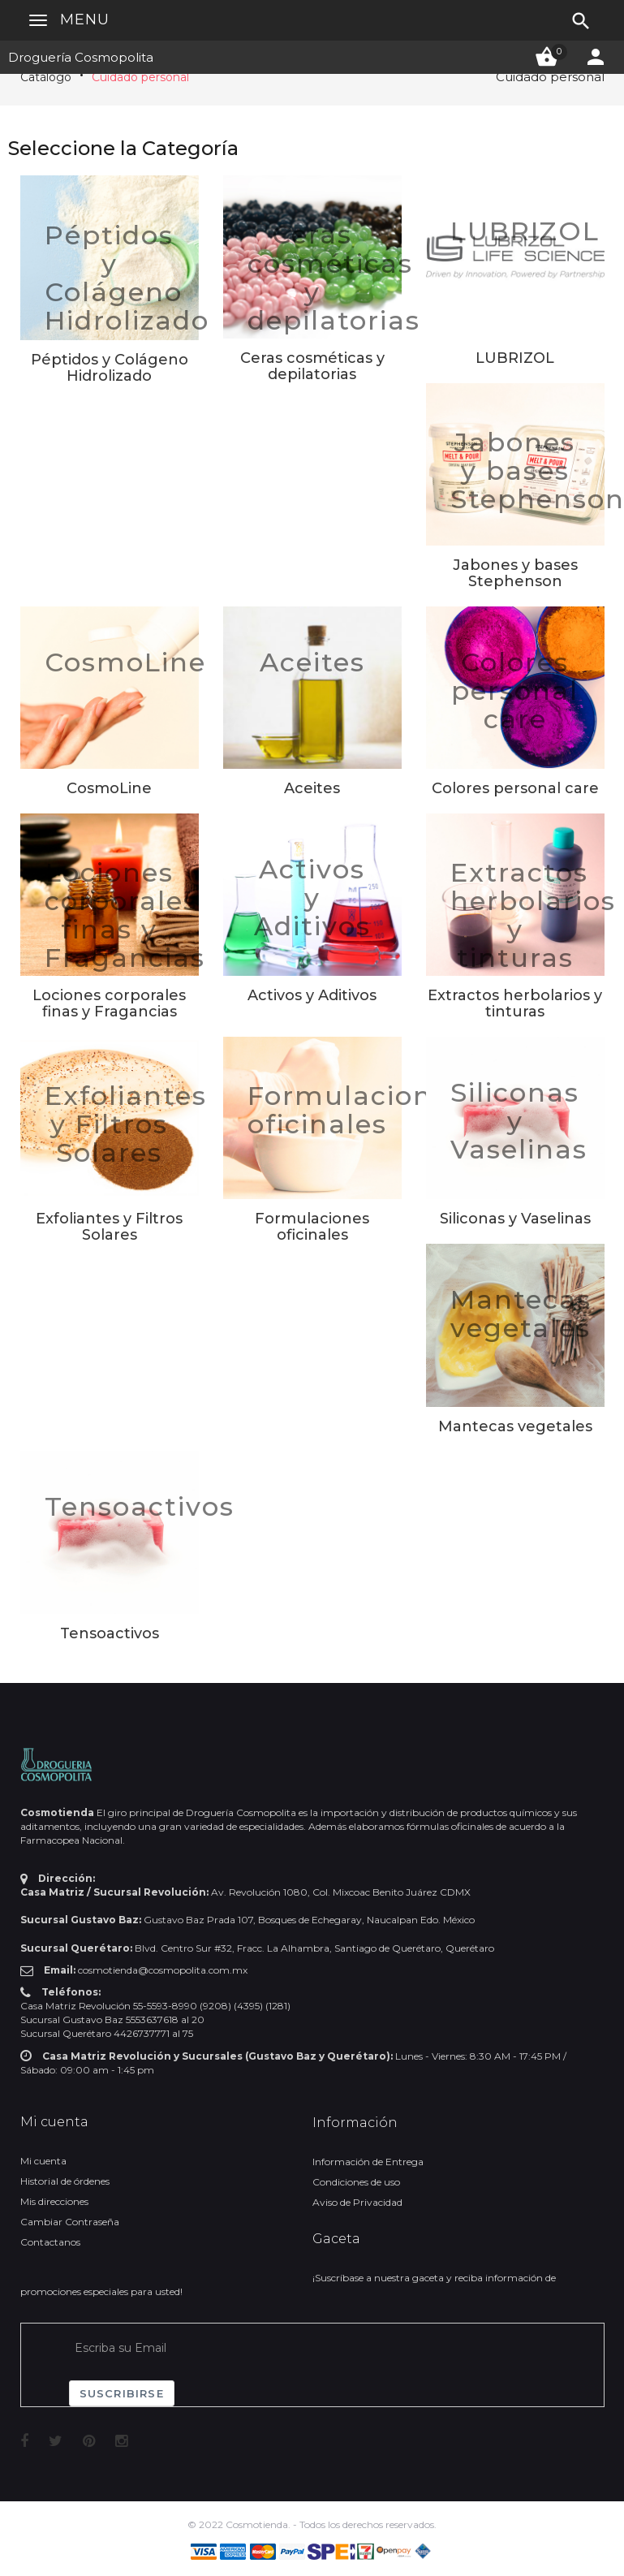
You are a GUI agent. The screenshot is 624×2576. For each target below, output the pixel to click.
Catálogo (45, 77)
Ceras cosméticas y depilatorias (333, 277)
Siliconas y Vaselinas (518, 1121)
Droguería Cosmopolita (80, 57)
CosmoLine (125, 662)
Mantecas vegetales (521, 1314)
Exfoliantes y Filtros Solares (126, 1124)
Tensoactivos (140, 1506)
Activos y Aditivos (312, 897)
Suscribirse (122, 2393)
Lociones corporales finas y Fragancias (125, 915)
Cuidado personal (140, 77)
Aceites (312, 662)
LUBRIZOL (525, 231)
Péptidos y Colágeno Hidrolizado (127, 278)
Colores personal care (515, 690)
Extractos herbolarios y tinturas (533, 915)
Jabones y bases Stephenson (515, 573)
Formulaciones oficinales (355, 1110)
